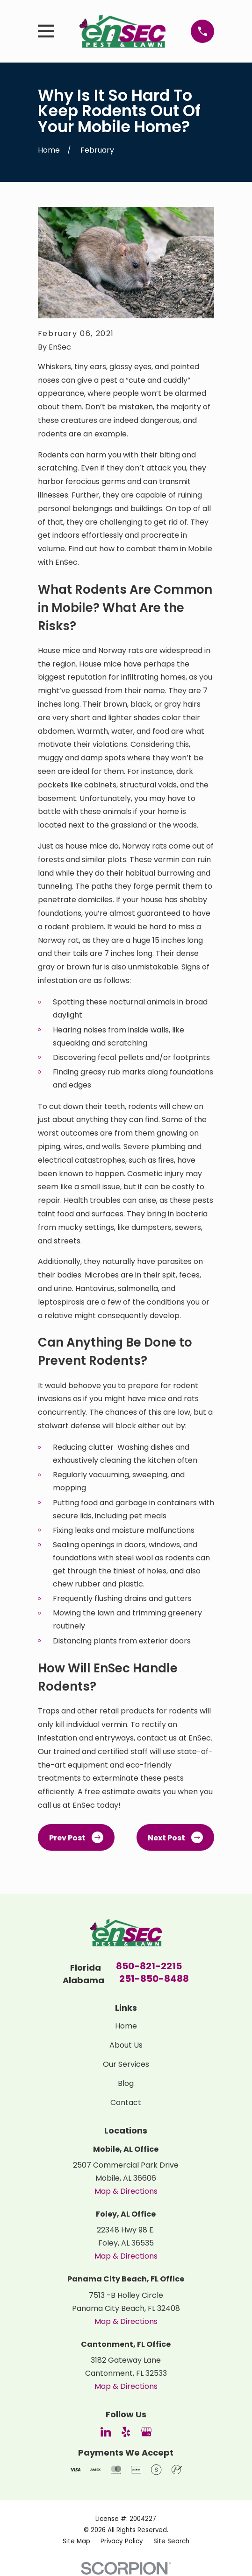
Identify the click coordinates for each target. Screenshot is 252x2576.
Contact (125, 2102)
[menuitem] (76, 2541)
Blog (126, 2083)
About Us (126, 2045)
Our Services (126, 2064)
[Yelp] (126, 2432)
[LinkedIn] (106, 2432)
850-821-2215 (149, 1966)
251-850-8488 (154, 1979)
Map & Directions (126, 2191)
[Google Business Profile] (146, 2432)
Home (126, 2026)
